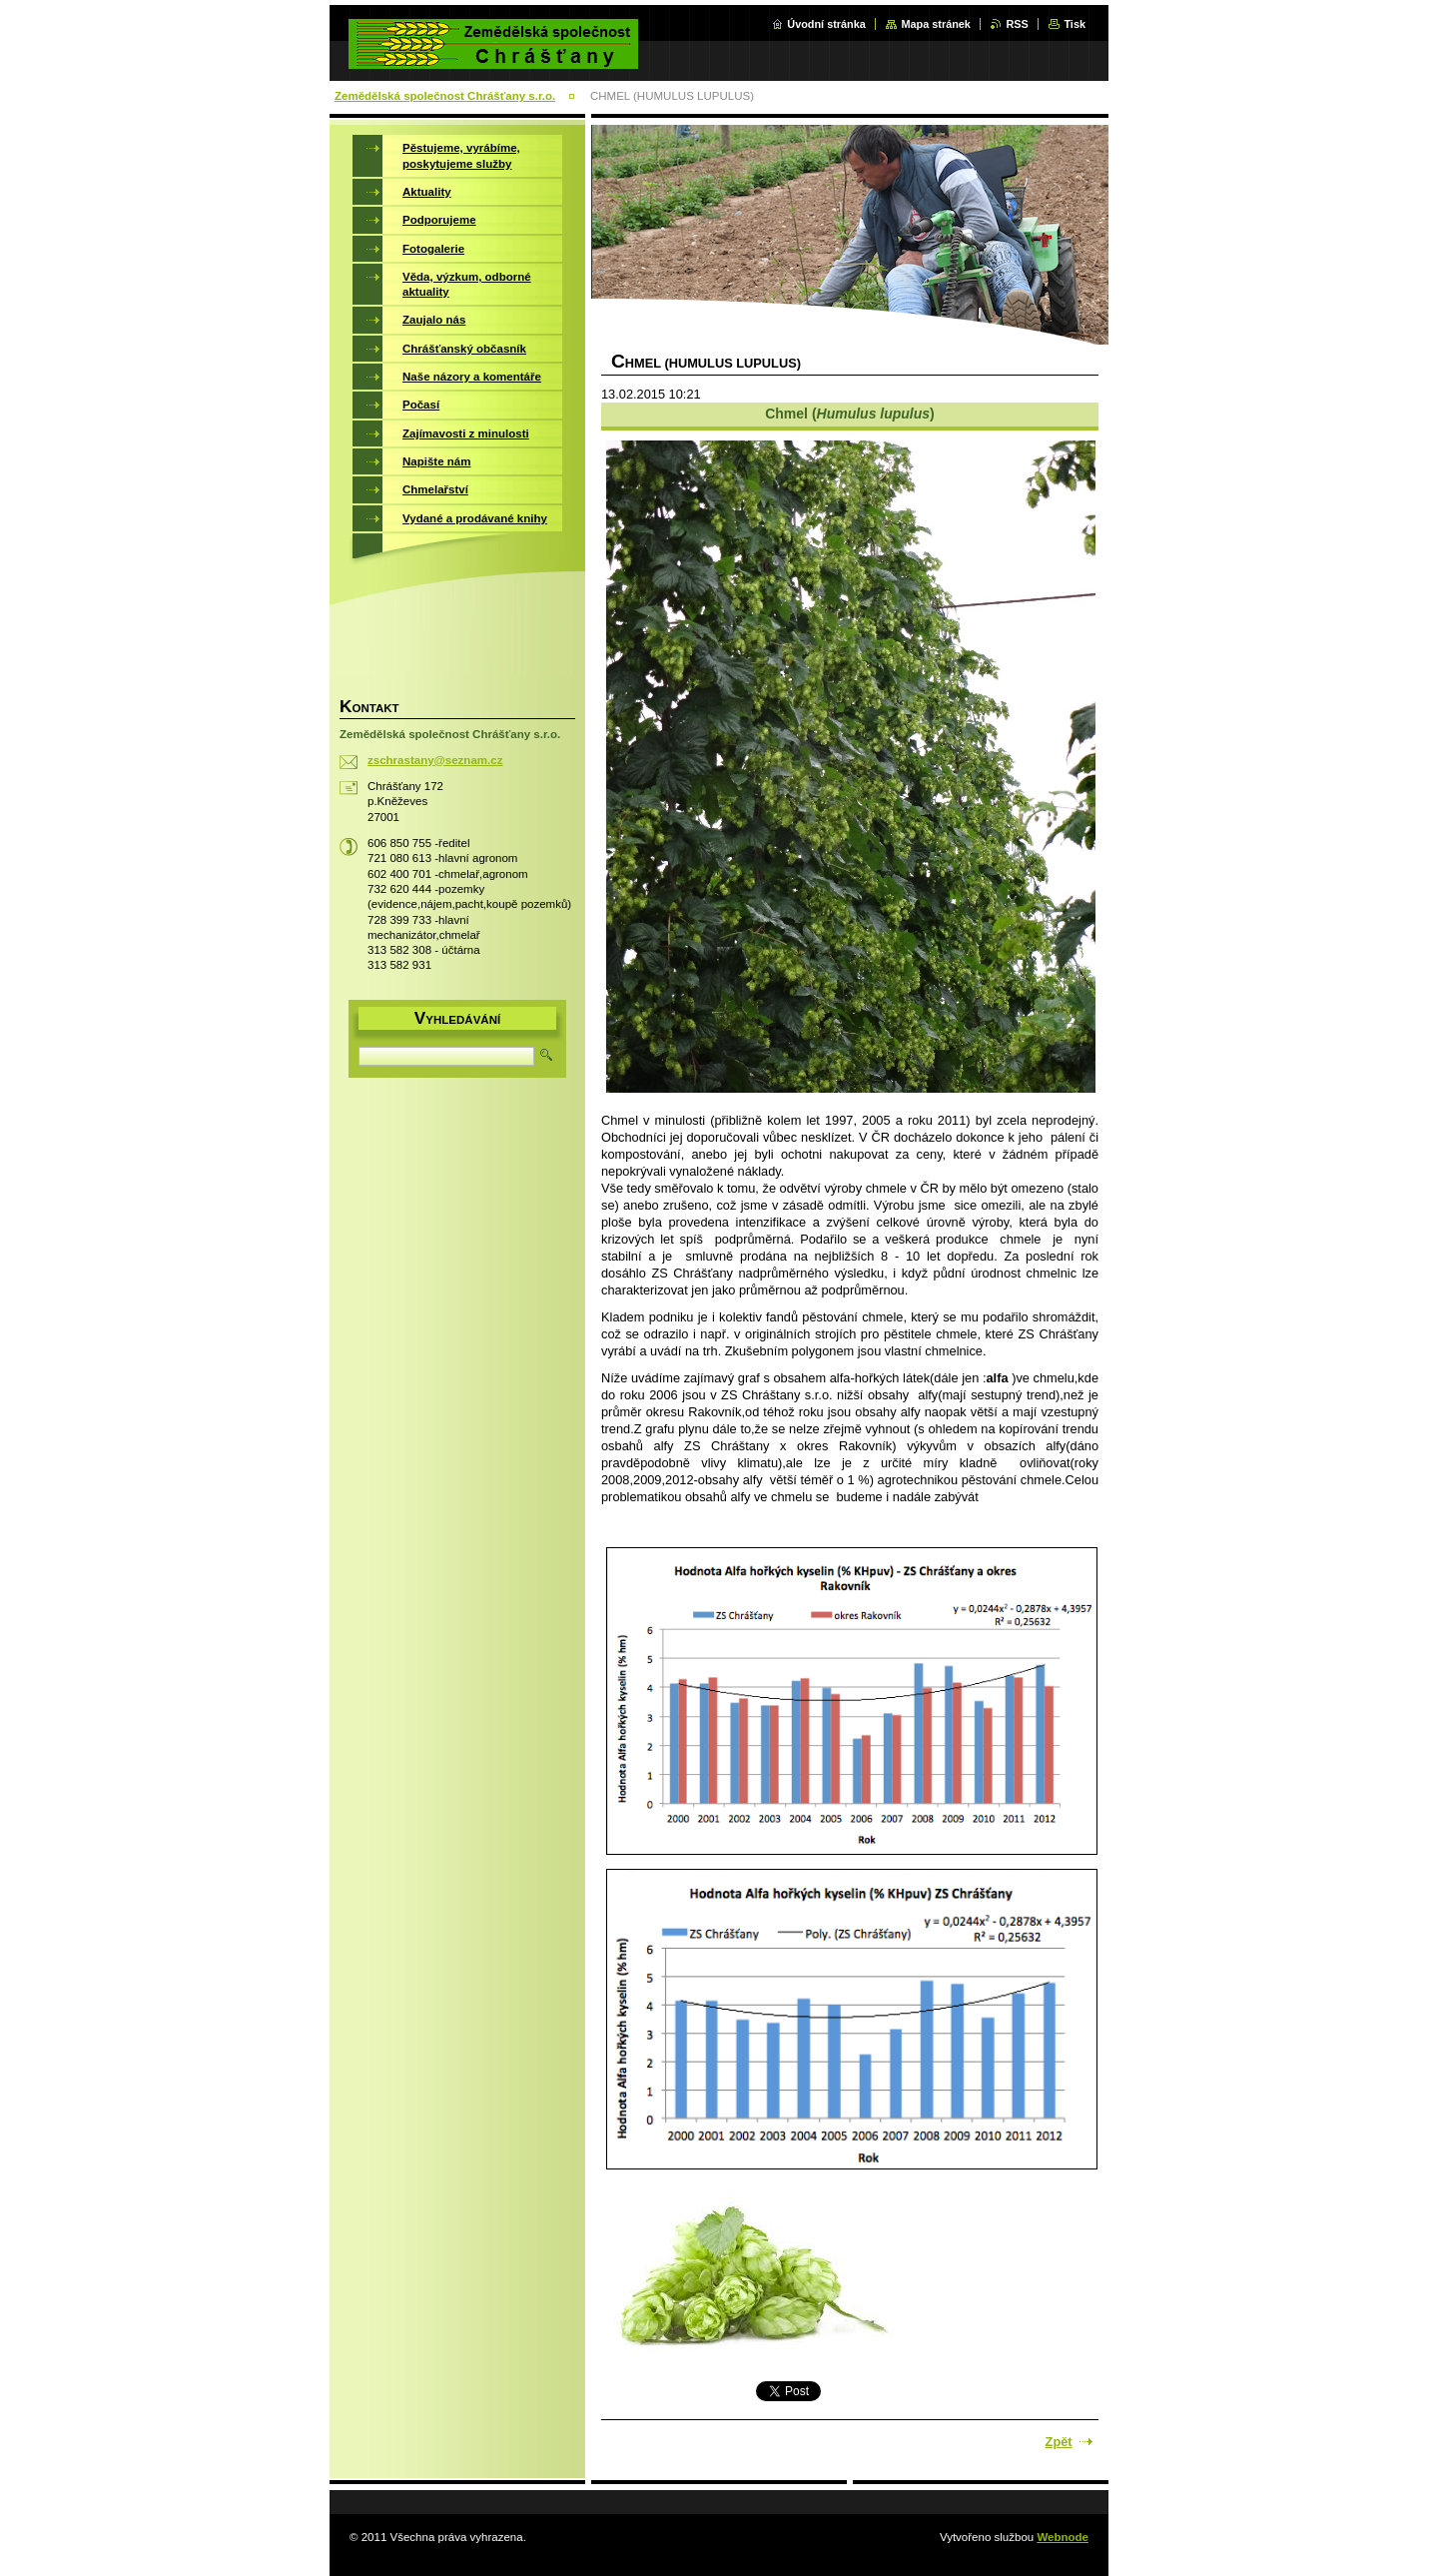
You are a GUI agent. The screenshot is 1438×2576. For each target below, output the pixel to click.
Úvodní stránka (826, 24)
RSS (1017, 24)
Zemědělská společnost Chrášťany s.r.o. (445, 96)
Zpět (1059, 2441)
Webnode (1062, 2537)
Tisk (1074, 24)
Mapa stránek (936, 24)
